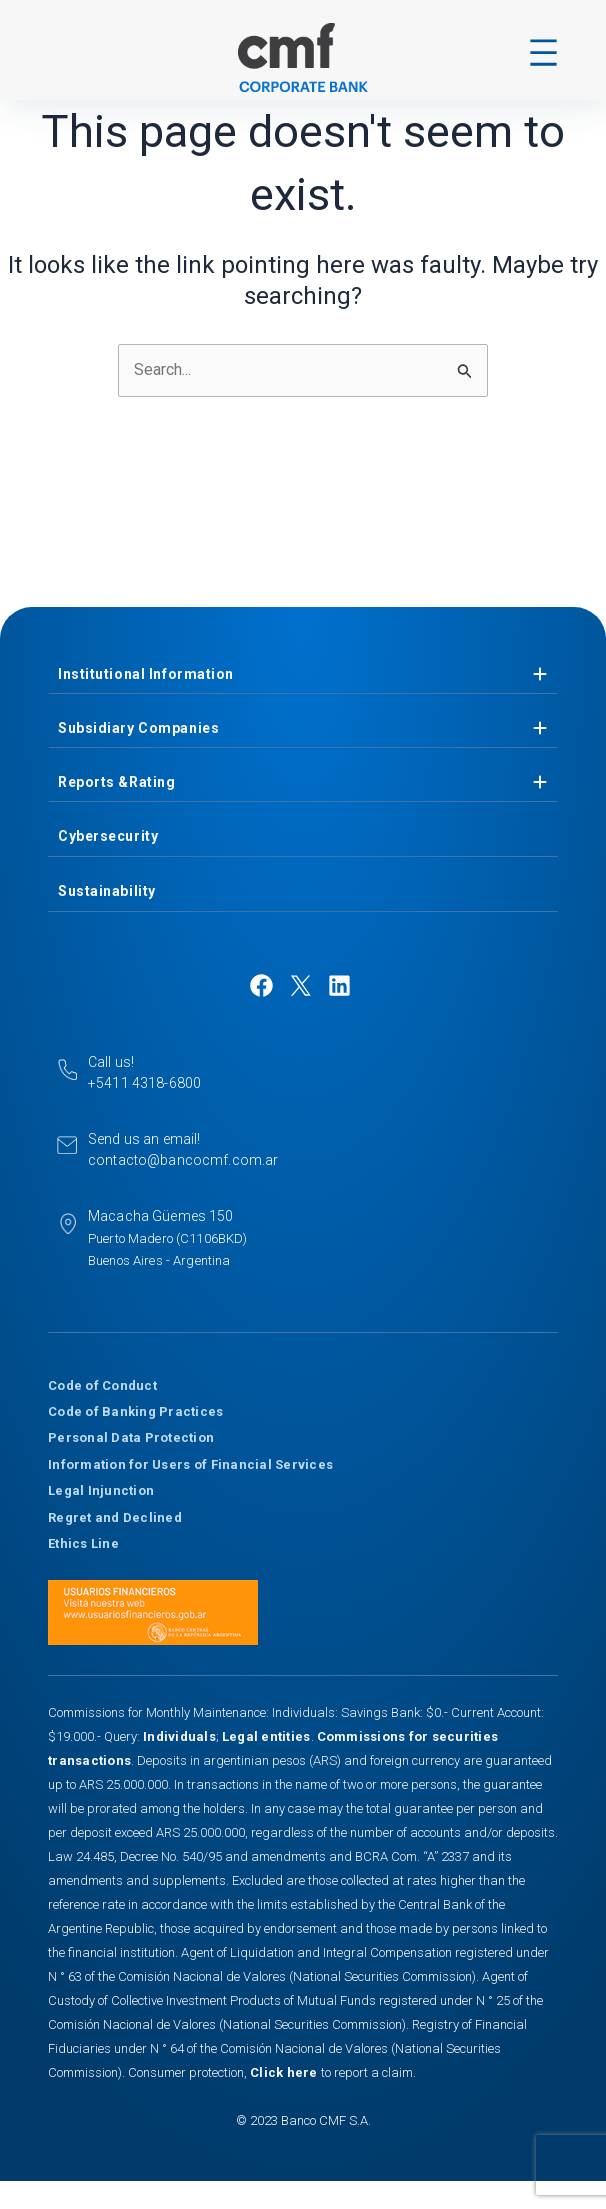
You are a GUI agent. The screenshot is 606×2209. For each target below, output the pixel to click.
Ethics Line (83, 1543)
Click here (285, 2072)
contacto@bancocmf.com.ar (183, 1160)
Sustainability (107, 891)
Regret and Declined (115, 1517)
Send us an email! (144, 1139)
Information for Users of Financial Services (190, 1464)
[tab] (303, 674)
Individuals (179, 1736)
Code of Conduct (102, 1385)
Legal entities (266, 1736)
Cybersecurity (108, 836)
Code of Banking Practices (136, 1411)
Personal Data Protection (131, 1437)
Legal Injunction (101, 1490)
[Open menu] (543, 52)
